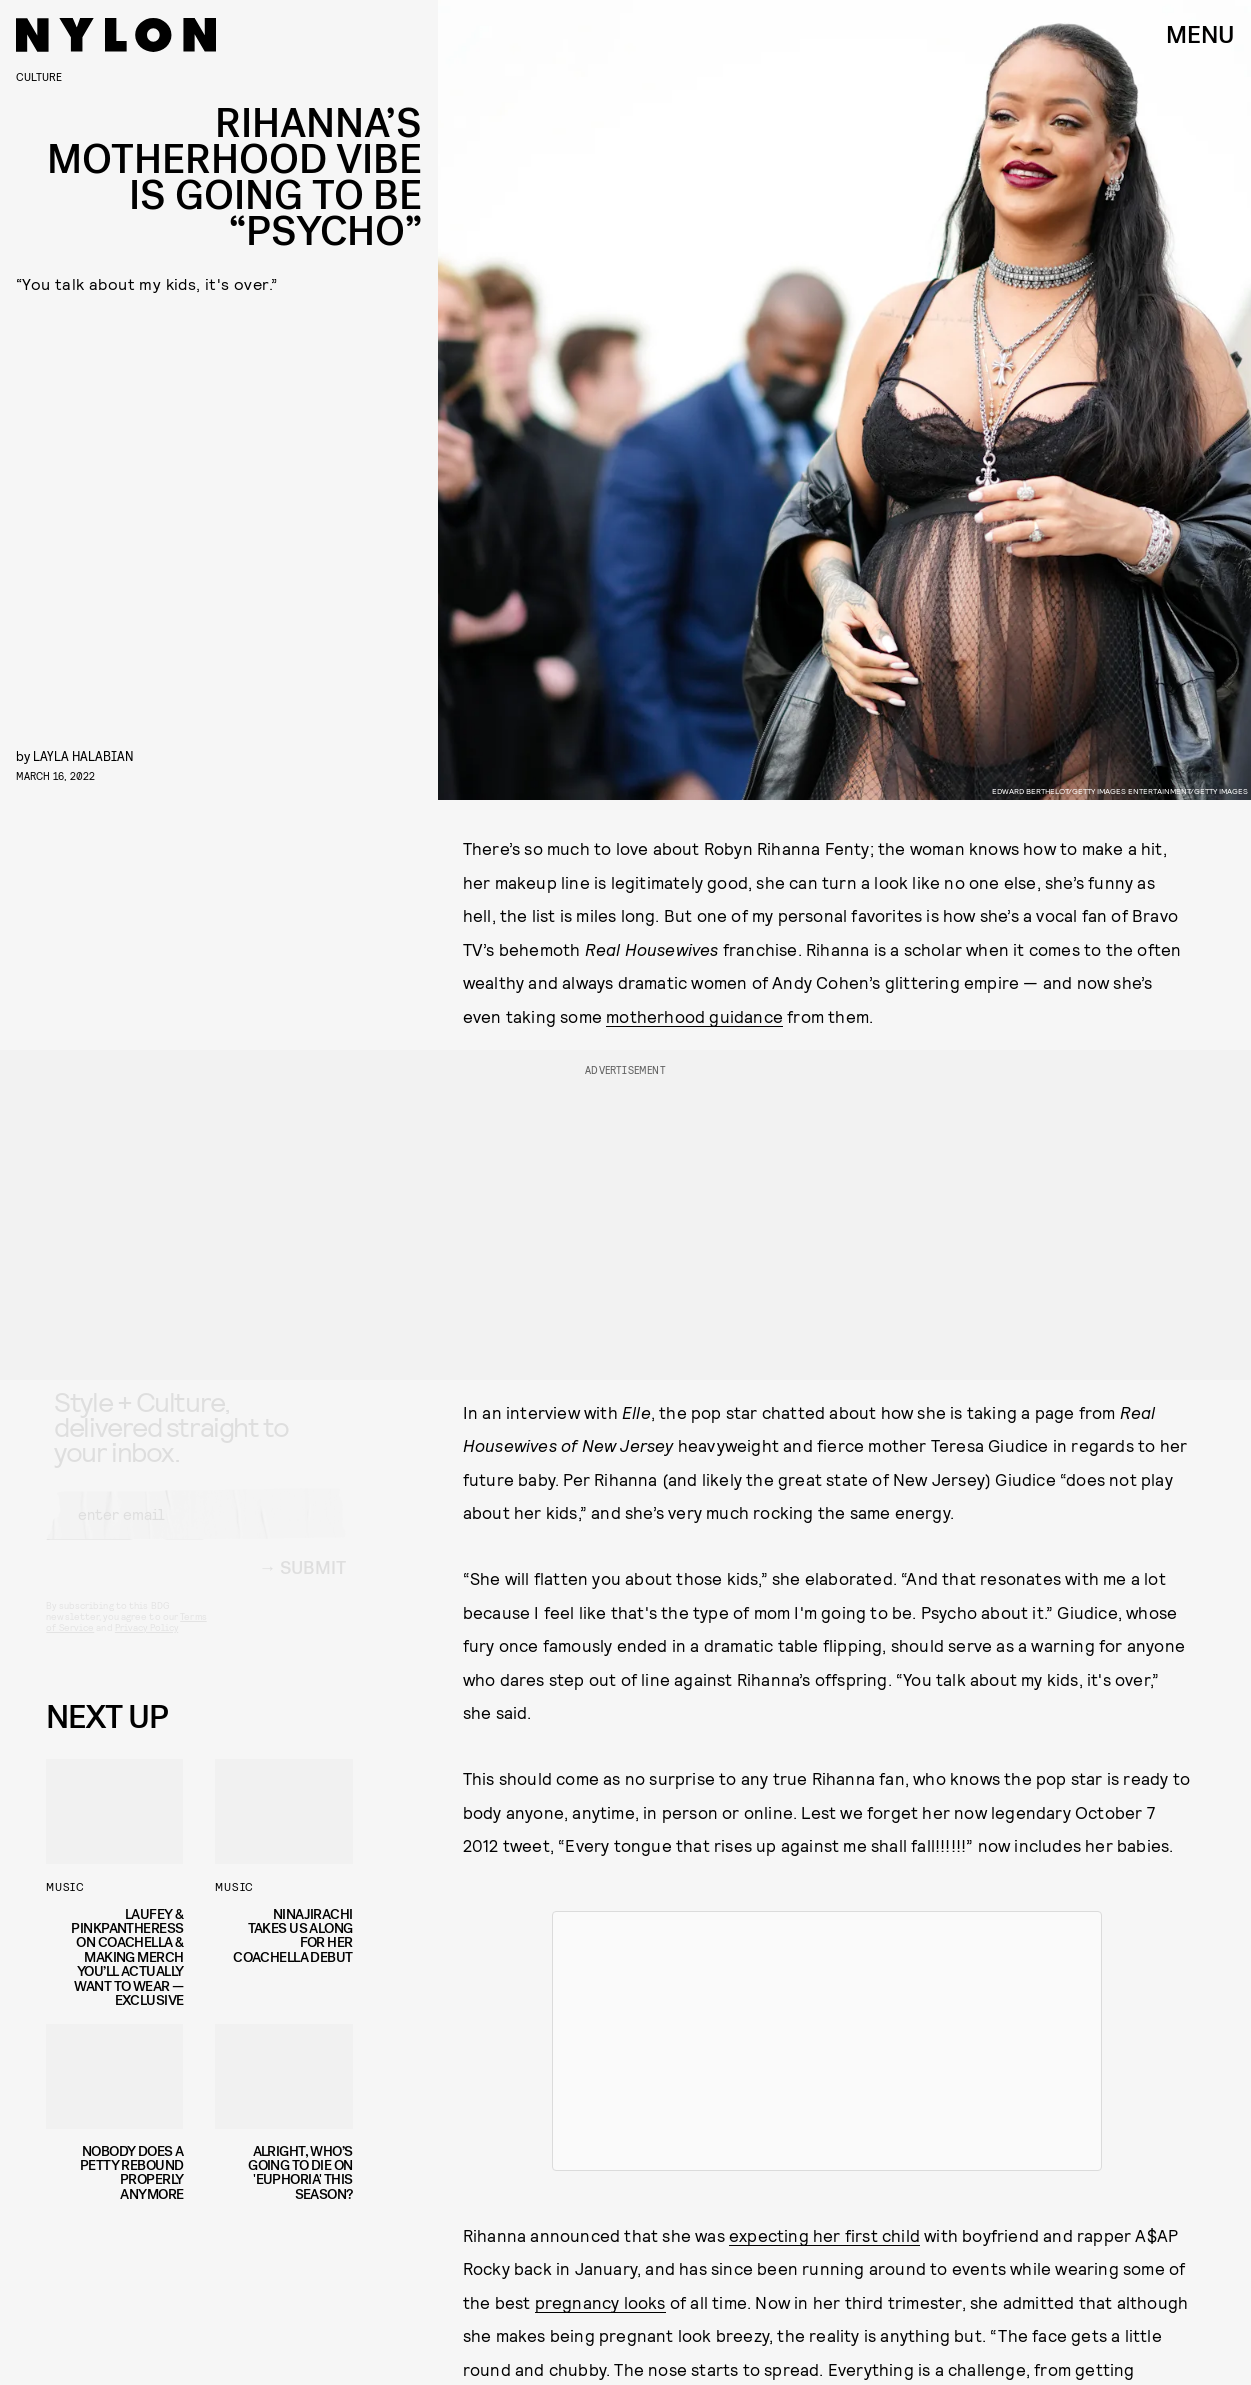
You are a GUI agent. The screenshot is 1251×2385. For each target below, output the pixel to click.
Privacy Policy (146, 1646)
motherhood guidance (694, 1016)
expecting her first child (824, 2235)
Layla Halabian (83, 755)
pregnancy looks (600, 2302)
